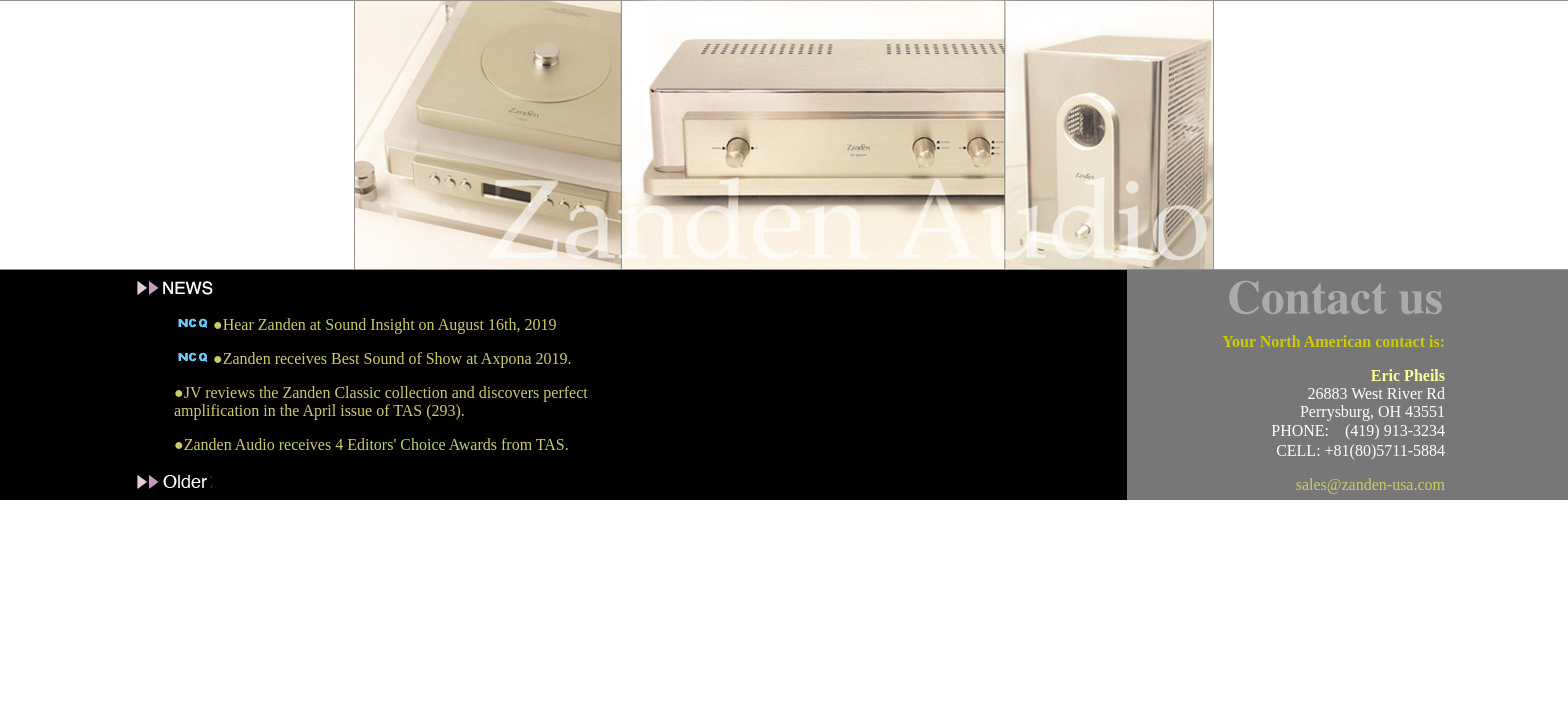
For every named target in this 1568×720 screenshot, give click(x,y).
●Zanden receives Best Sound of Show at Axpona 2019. (373, 358)
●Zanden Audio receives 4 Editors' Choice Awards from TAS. (371, 444)
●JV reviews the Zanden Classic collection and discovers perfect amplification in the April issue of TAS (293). (381, 401)
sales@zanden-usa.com (1370, 484)
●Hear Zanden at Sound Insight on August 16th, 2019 (365, 324)
